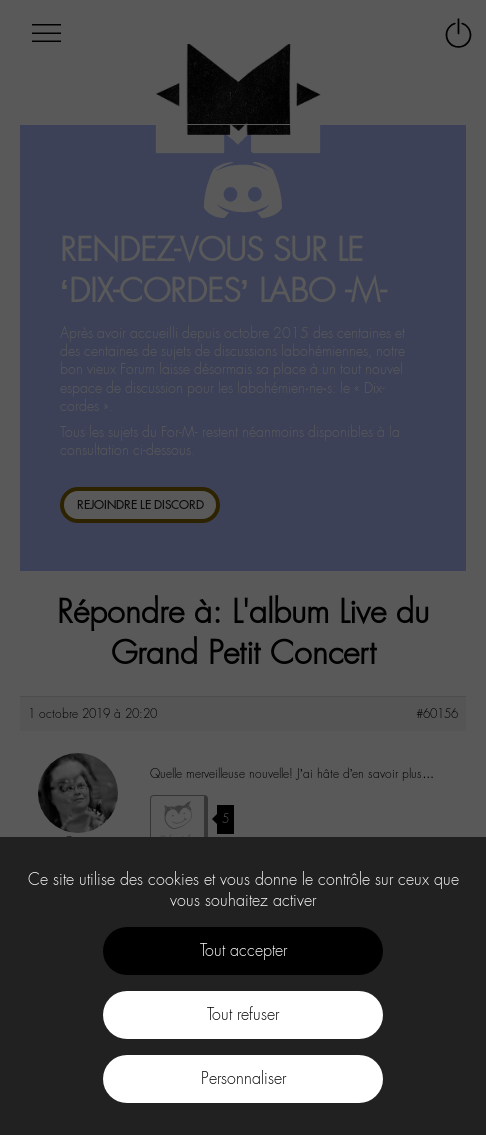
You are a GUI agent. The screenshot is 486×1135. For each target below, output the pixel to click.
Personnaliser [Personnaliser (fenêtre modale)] (243, 1078)
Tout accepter (243, 950)
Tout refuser (243, 1014)
